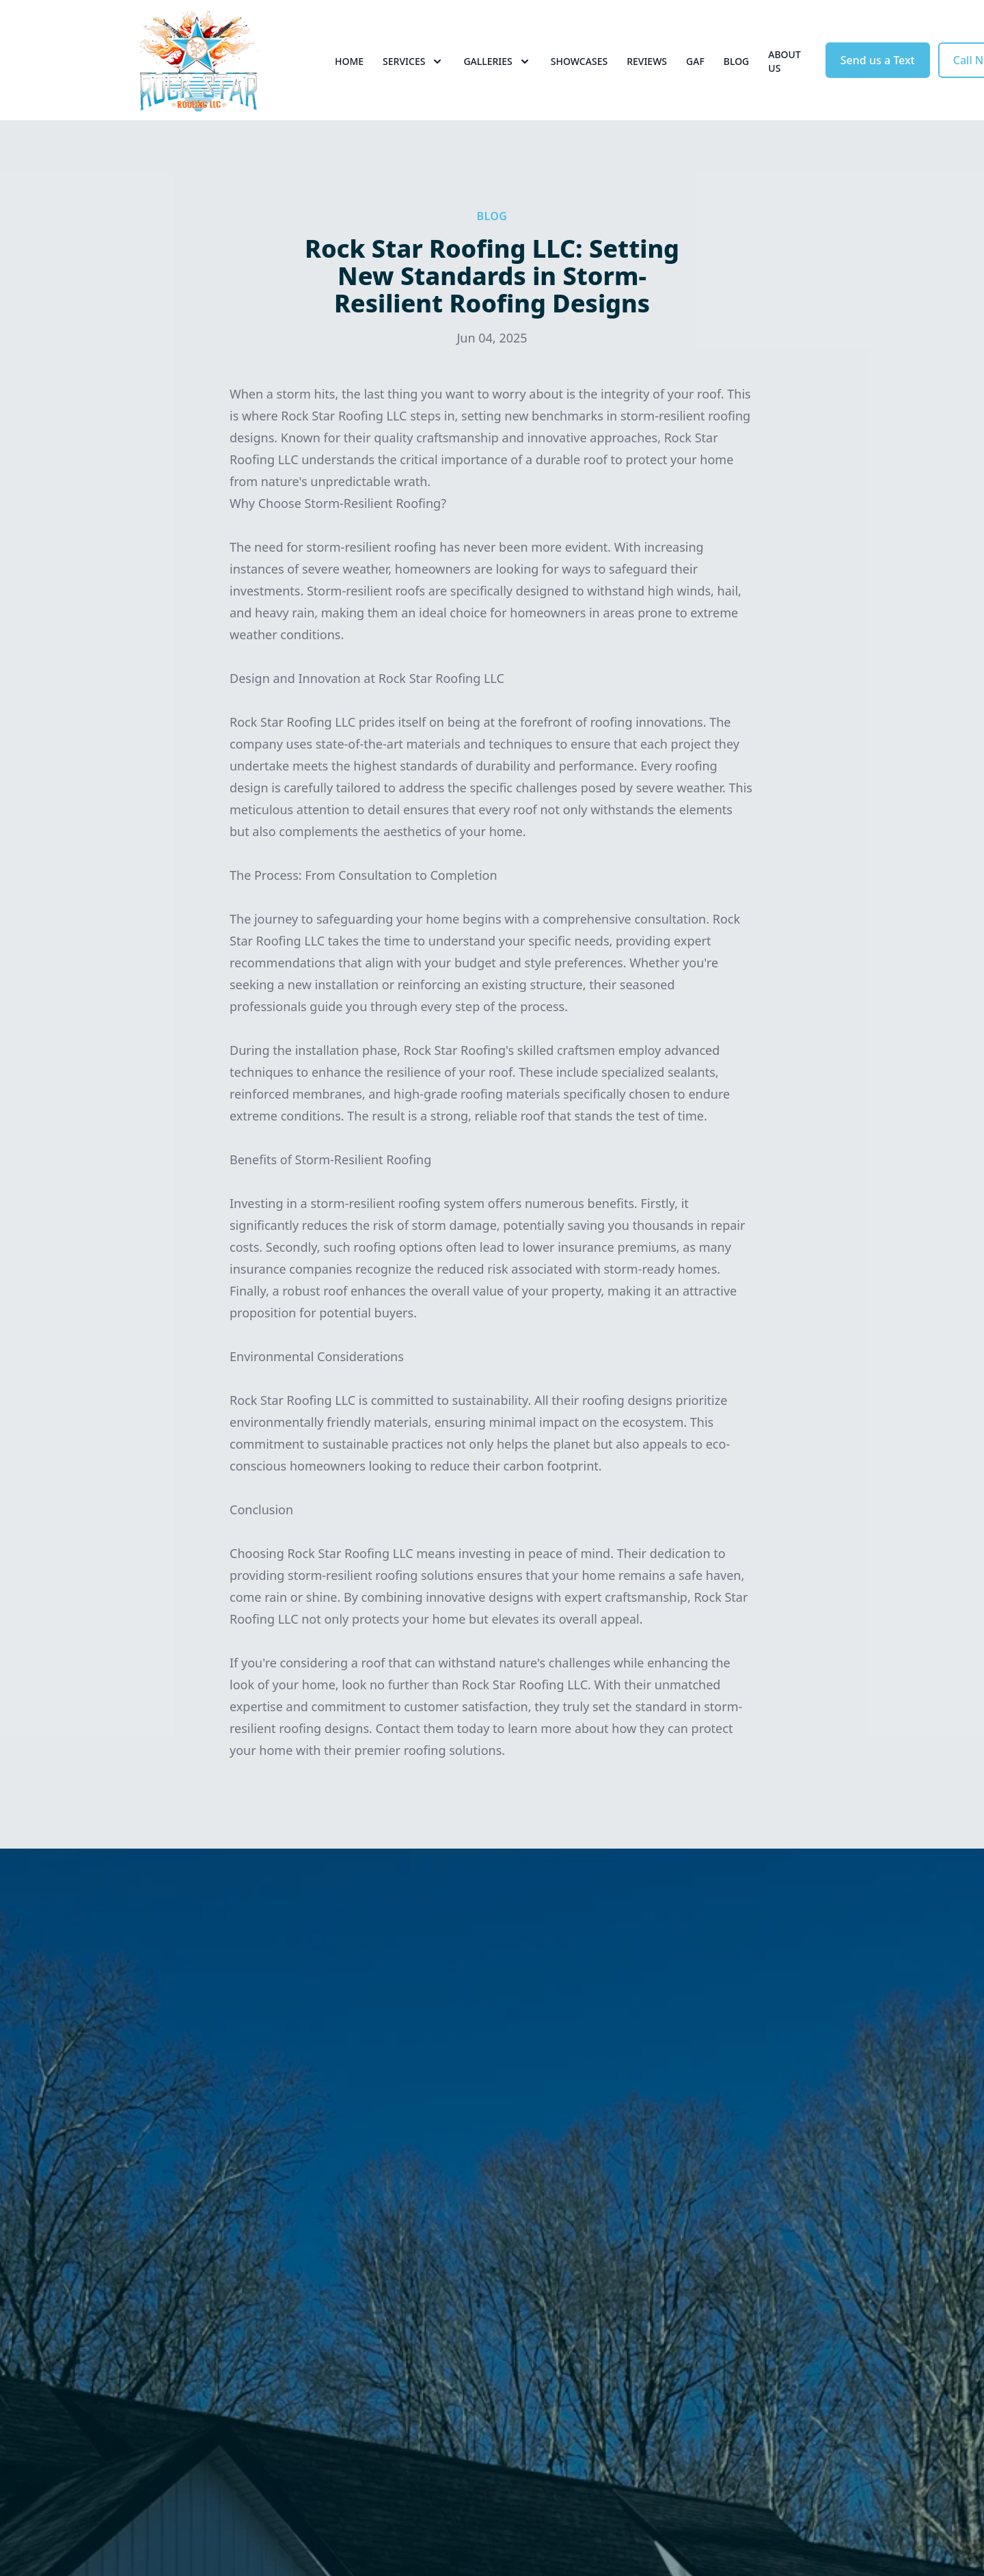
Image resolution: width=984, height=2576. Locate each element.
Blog (737, 61)
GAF (695, 61)
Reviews (647, 61)
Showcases (579, 61)
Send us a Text (877, 60)
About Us (784, 61)
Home (349, 61)
